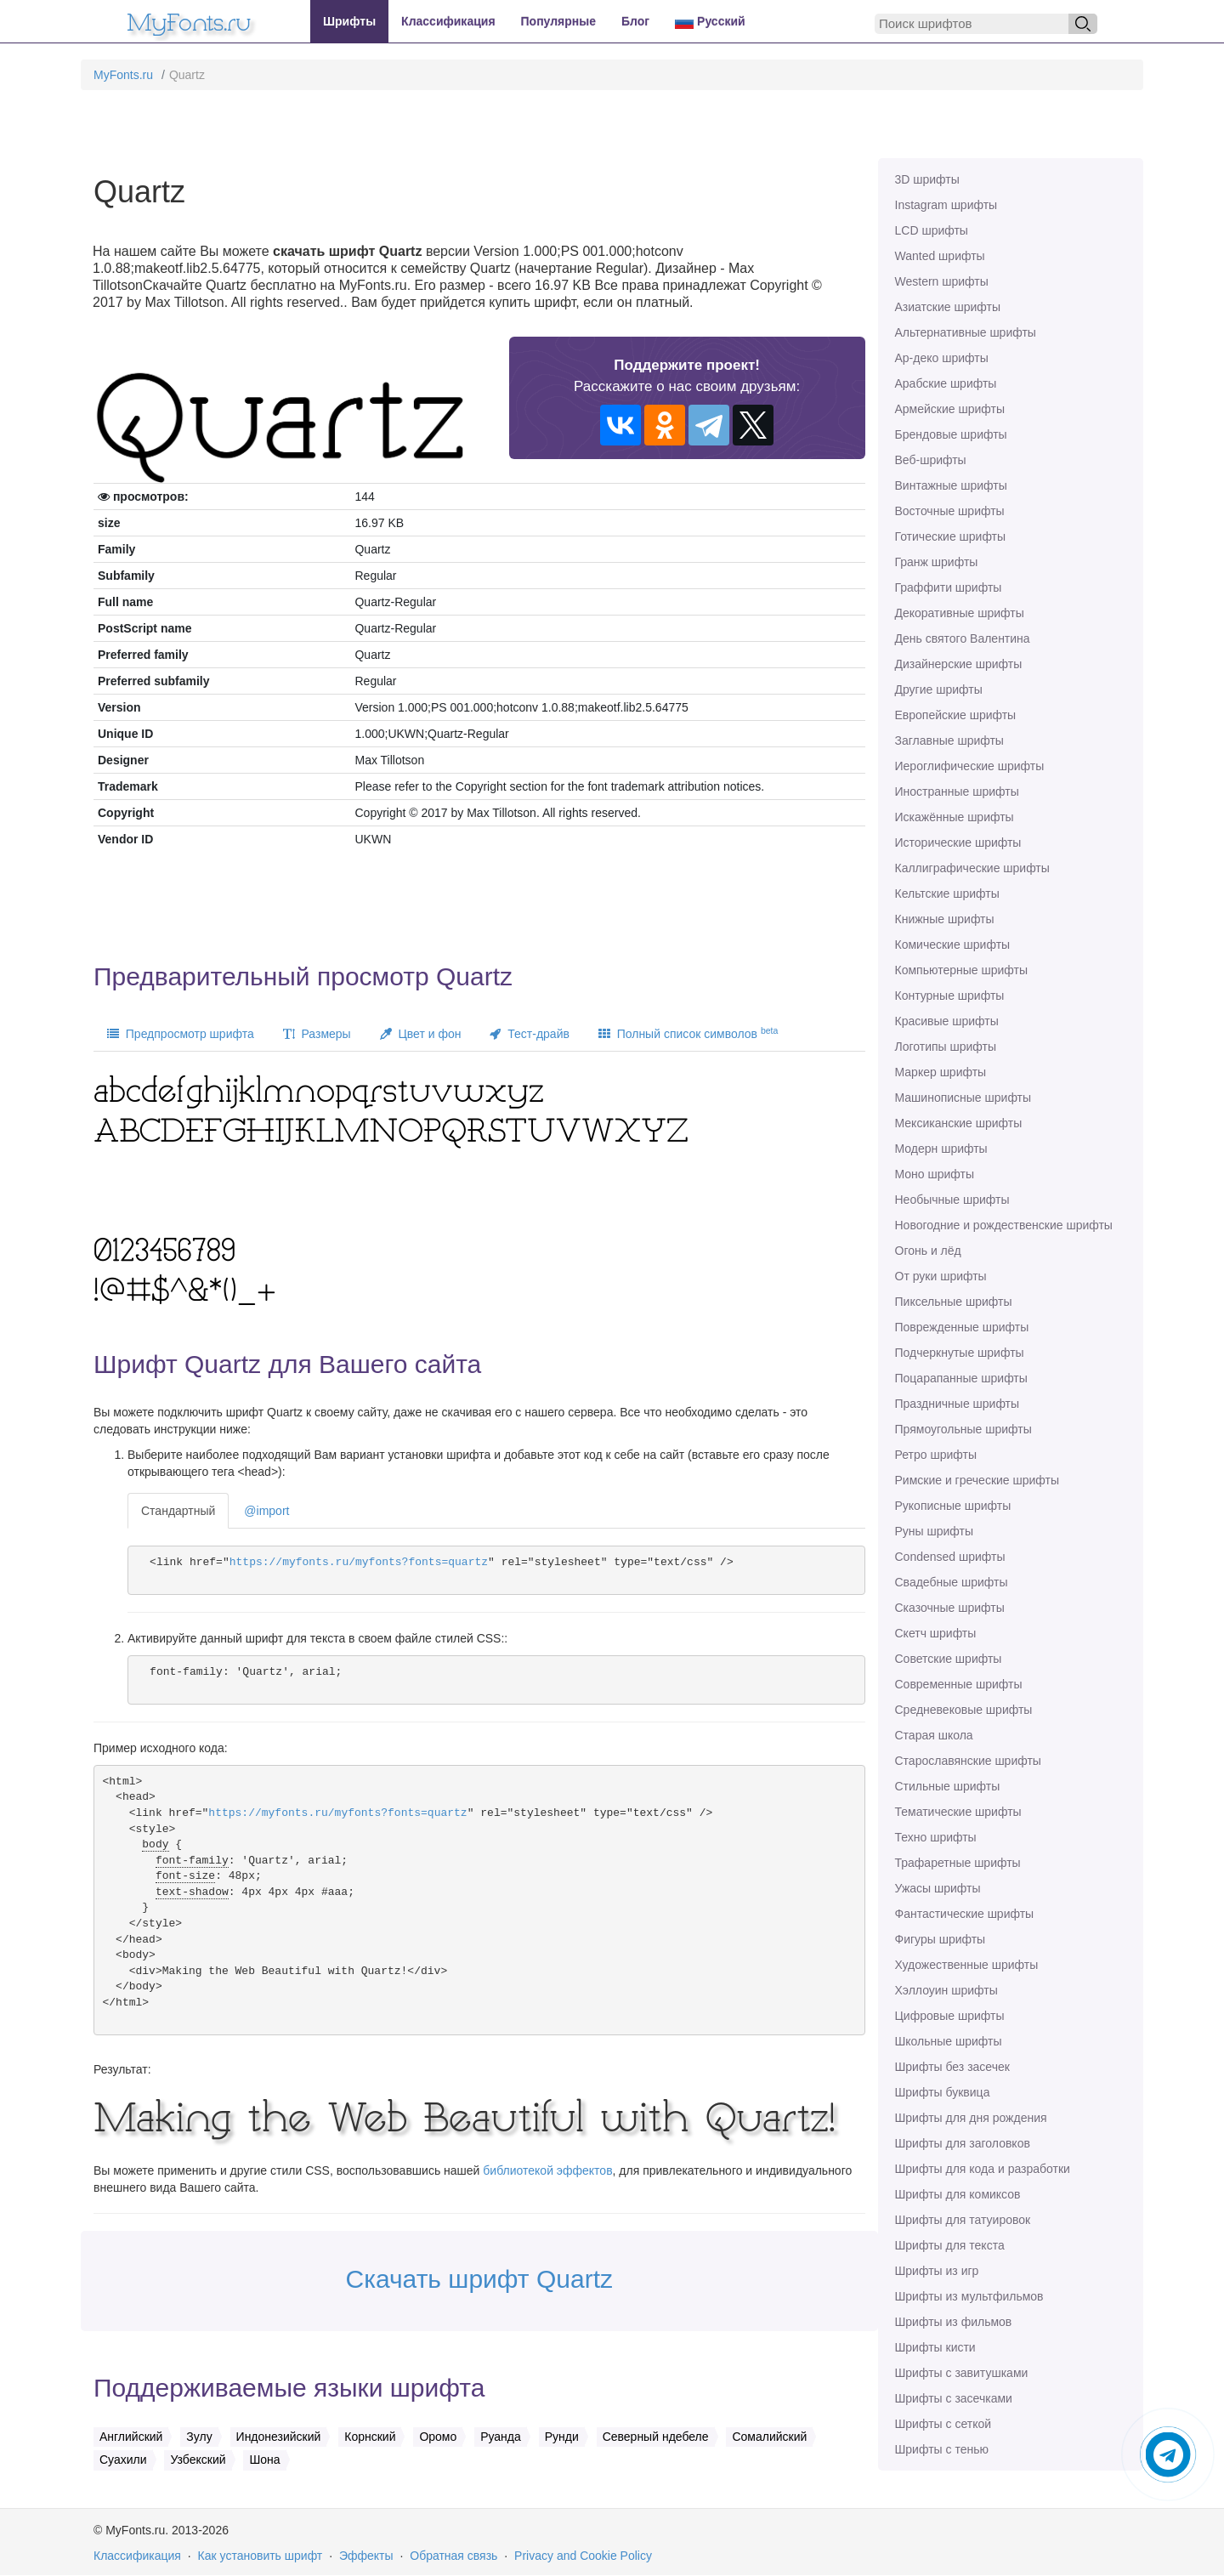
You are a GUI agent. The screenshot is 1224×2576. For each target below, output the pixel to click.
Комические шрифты (953, 944)
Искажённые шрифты (954, 817)
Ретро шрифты (936, 1454)
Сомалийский (769, 2436)
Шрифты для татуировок (963, 2220)
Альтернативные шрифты (965, 332)
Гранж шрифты (936, 562)
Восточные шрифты (950, 511)
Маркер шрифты (941, 1072)
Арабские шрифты (946, 383)
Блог (635, 21)
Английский (130, 2436)
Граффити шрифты (948, 587)
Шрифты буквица (942, 2092)
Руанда (500, 2436)
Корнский (369, 2436)
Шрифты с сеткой (943, 2424)
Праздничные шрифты (957, 1403)
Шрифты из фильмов (953, 2322)
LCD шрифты (931, 230)
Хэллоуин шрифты (946, 1990)
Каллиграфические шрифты (972, 868)
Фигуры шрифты (940, 1939)
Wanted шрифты (940, 256)
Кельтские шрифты (947, 893)
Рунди (562, 2436)
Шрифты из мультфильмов (969, 2296)
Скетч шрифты (936, 1633)
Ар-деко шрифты (942, 358)
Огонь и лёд (928, 1250)
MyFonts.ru (123, 75)
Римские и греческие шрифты (977, 1480)
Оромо (437, 2436)
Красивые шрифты (947, 1021)
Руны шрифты (934, 1531)
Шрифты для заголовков (962, 2143)
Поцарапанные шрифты (961, 1378)
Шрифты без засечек (952, 2067)
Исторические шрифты (958, 842)
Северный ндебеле (656, 2436)
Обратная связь (453, 2555)
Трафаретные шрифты (958, 1863)
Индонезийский (278, 2436)
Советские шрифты (948, 1658)
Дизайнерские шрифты (959, 664)
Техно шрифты (936, 1837)
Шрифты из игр (937, 2271)
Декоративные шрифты (959, 613)
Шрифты (349, 21)
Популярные (558, 21)
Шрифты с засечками (953, 2398)
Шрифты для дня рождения (971, 2118)
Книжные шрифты (944, 919)
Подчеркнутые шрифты (959, 1352)
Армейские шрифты (950, 409)
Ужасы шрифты (938, 1888)
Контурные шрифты (950, 995)
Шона (264, 2459)
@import (266, 1511)
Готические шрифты (950, 536)
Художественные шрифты (967, 1965)
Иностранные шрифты (957, 791)
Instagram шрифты (946, 205)
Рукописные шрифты (953, 1505)
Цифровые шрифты (950, 2016)
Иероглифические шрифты (970, 766)
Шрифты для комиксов (958, 2194)
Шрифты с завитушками (961, 2373)
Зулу (199, 2436)
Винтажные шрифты (951, 485)
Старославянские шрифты (968, 1760)
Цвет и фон (421, 1034)
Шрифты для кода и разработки (982, 2169)
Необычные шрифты (952, 1199)
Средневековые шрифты (964, 1709)
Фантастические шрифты (964, 1914)
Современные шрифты (959, 1684)
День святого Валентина (962, 638)
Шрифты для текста (950, 2245)
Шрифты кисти (935, 2347)
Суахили (123, 2459)
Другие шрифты (939, 689)
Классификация (448, 21)
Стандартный (178, 1511)
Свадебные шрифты (951, 1582)
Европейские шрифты (956, 715)
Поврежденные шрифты (962, 1327)
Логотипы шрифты (946, 1046)
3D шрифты (927, 179)
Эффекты (366, 2555)
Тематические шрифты (958, 1812)
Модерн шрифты (941, 1148)
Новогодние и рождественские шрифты (1004, 1225)
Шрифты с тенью (942, 2449)
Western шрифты (942, 281)
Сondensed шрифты (950, 1556)
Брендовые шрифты (951, 434)
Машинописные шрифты (963, 1097)
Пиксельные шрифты (953, 1301)
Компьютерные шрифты (961, 970)
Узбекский (197, 2459)
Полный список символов (688, 1033)
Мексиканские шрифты (959, 1123)
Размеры (317, 1034)
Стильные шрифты (947, 1786)
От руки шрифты (941, 1276)
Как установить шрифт (260, 2555)
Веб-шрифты (930, 460)
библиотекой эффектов (547, 2170)
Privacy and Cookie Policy (583, 2555)
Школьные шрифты (948, 2041)
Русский (710, 21)
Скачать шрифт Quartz (479, 2279)
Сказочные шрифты (950, 1607)
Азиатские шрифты (947, 307)
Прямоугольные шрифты (963, 1429)
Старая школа (934, 1735)
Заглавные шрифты (949, 740)
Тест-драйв (529, 1034)
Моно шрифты (935, 1174)
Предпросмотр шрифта (180, 1034)
